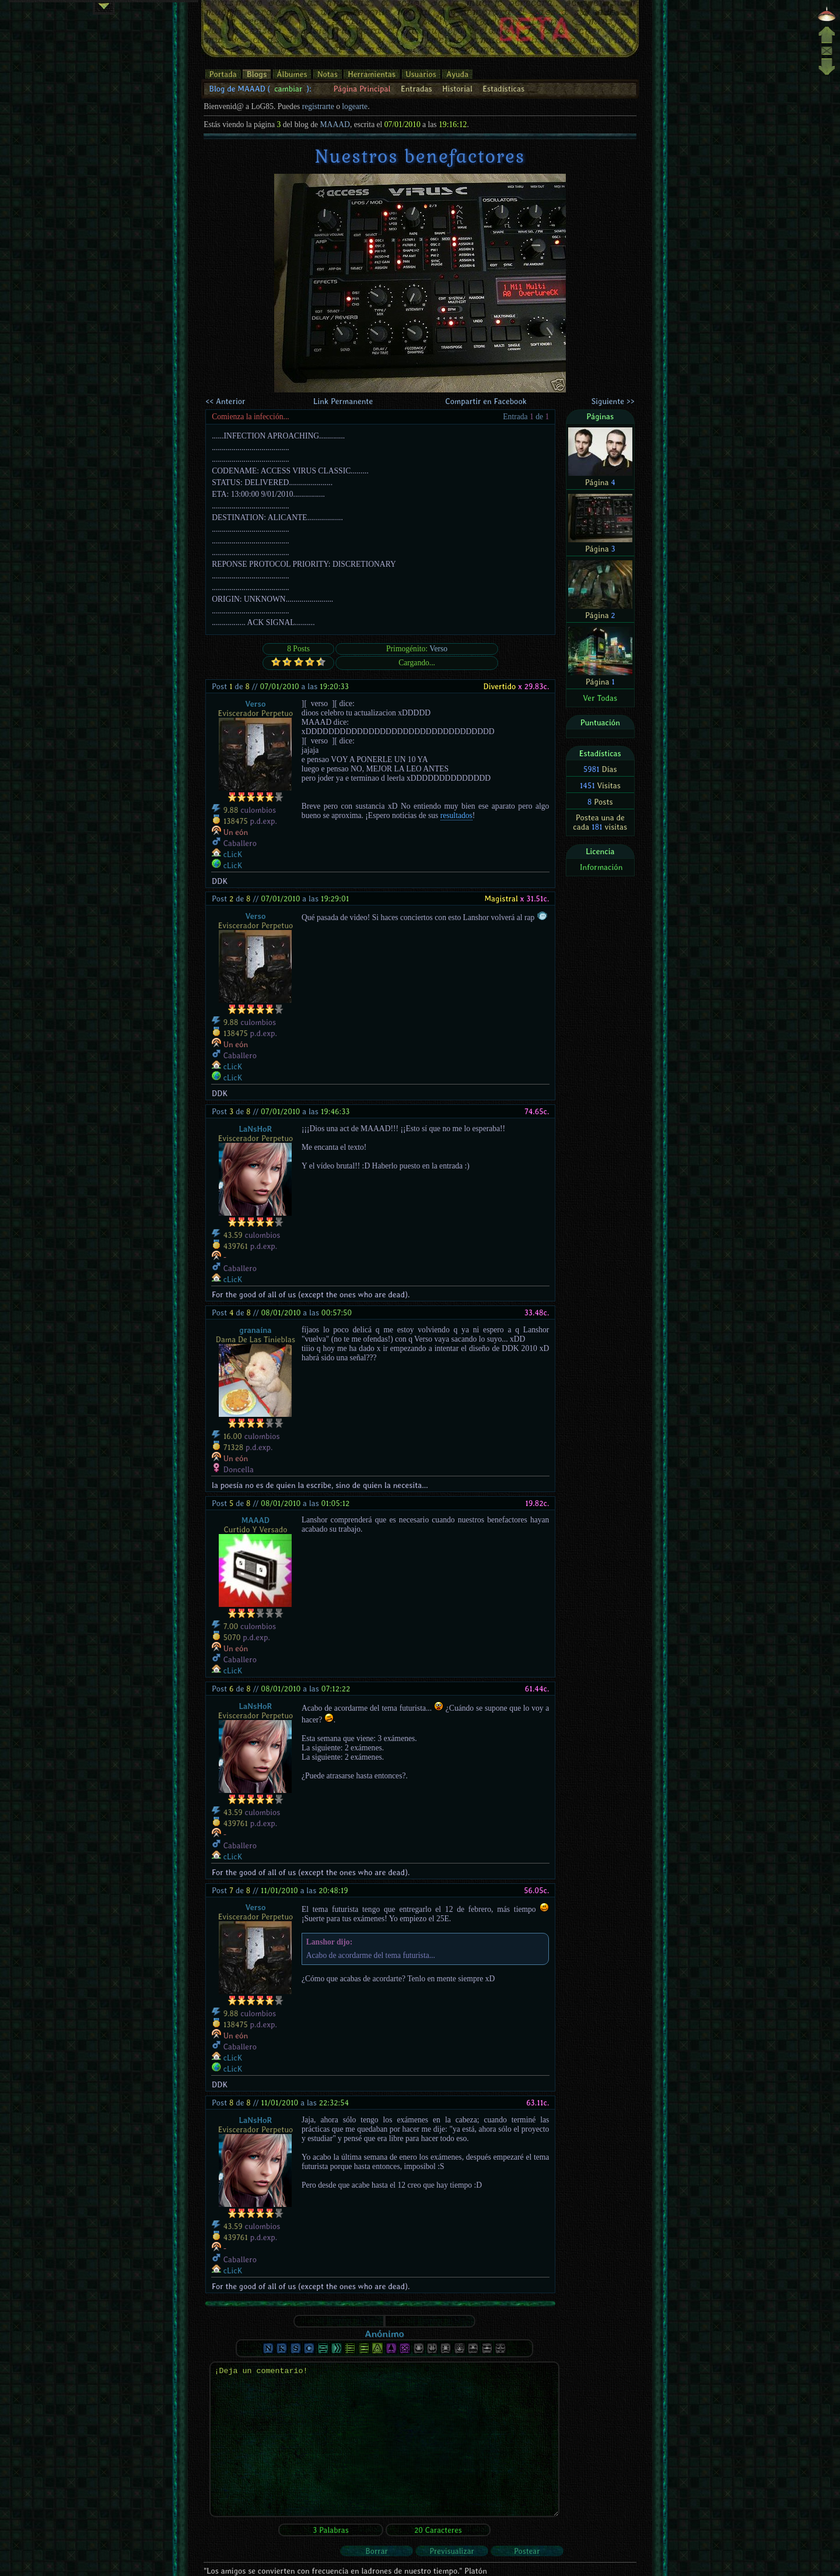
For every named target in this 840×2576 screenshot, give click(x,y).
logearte (355, 106)
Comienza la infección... (250, 416)
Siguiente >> (613, 401)
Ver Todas (600, 698)
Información (601, 867)
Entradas (416, 88)
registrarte (318, 106)
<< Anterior (225, 401)
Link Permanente (343, 401)
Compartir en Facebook (486, 401)
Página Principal (361, 88)
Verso (438, 648)
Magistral (501, 898)
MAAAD (335, 124)
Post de (231, 686)
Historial (457, 88)
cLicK (233, 854)
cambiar (288, 88)
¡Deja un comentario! (384, 2439)
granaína (255, 1330)
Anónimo (384, 2333)
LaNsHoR (255, 1128)
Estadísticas (503, 88)
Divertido (499, 686)
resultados (456, 815)
